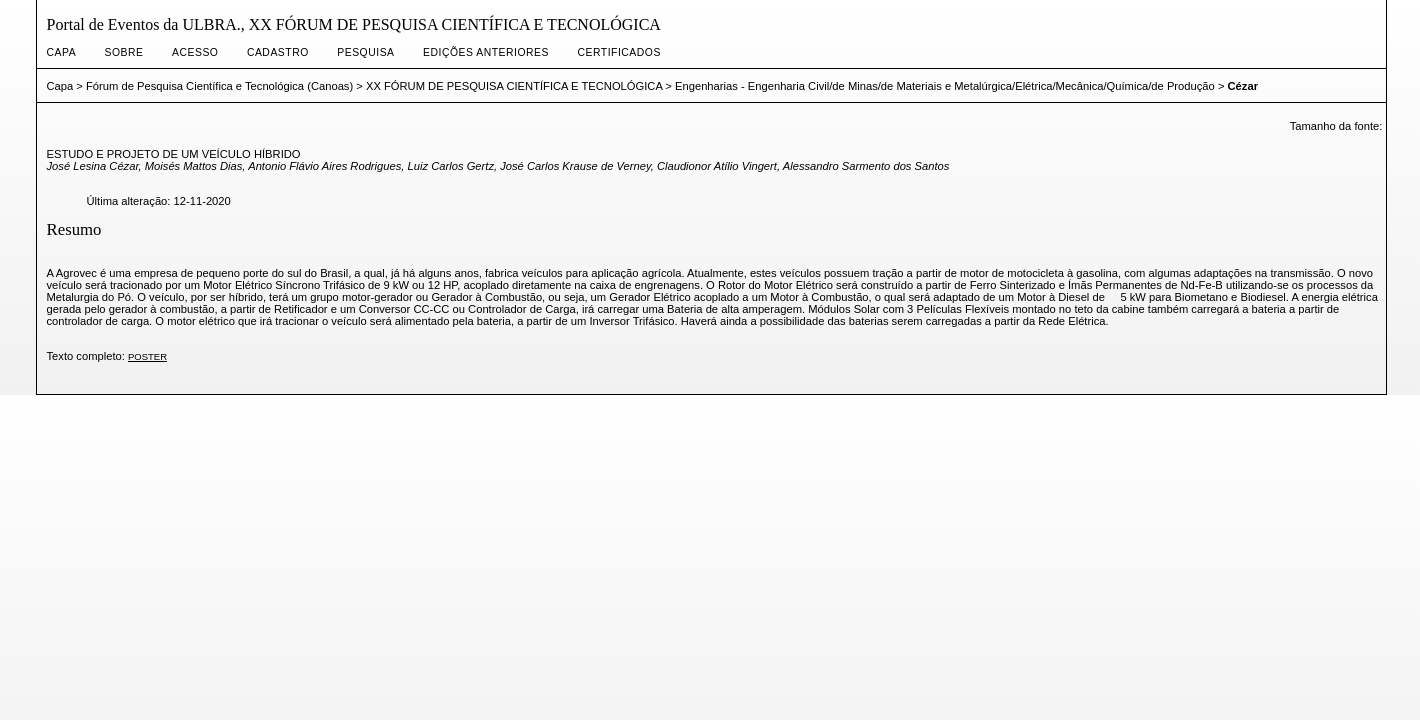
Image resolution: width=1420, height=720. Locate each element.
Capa (62, 52)
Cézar (1243, 86)
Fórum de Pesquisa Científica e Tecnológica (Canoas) (219, 86)
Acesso (195, 52)
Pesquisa (365, 52)
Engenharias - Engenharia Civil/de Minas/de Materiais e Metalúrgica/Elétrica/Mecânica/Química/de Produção (945, 86)
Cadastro (278, 52)
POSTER (147, 356)
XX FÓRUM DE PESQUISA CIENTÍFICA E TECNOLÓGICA (514, 86)
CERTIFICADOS (618, 52)
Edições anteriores (486, 52)
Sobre (124, 52)
